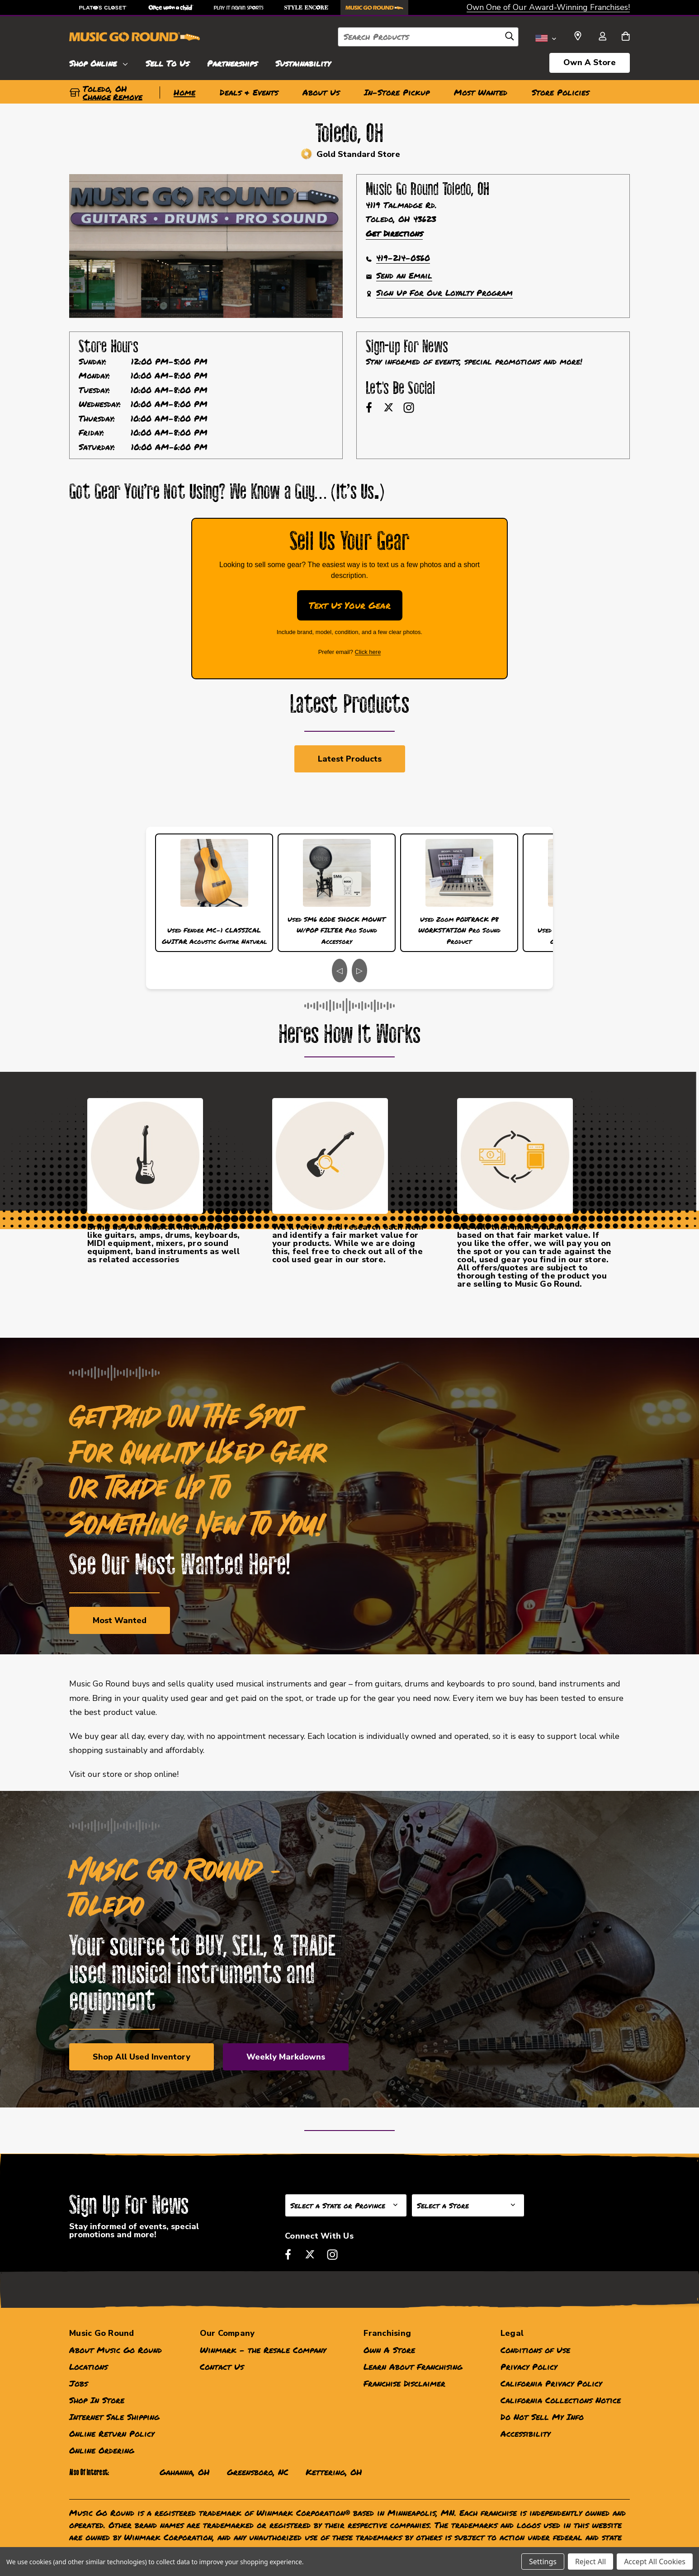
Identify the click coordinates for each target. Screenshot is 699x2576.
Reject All (590, 2562)
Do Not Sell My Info (542, 2417)
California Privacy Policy (551, 2383)
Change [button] (97, 97)
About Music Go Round (115, 2350)
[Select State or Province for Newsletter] (346, 2205)
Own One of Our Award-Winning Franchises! (548, 7)
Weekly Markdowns (285, 2056)
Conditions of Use (535, 2350)
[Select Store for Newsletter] (467, 2205)
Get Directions (394, 233)
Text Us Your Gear (350, 605)
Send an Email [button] (404, 275)
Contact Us (222, 2366)
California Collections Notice (561, 2400)
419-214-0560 (403, 258)
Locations (88, 2366)
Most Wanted (119, 1620)
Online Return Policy (111, 2433)
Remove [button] (127, 97)
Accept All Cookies (654, 2562)
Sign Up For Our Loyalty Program (444, 292)
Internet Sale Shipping (114, 2417)
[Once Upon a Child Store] (171, 7)
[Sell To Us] (167, 62)
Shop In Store (96, 2400)
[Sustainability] (303, 62)
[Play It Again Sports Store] (239, 7)
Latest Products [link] (350, 758)
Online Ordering (101, 2450)
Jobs (78, 2383)
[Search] (509, 38)
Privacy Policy (529, 2366)
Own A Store (589, 62)
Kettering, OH (334, 2472)
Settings (543, 2562)
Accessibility (525, 2433)
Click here (368, 652)
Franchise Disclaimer (404, 2383)
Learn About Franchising (413, 2366)
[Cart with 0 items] (625, 37)
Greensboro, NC (257, 2472)
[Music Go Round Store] (374, 7)
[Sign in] (602, 37)
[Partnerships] (232, 62)
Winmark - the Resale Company (263, 2350)
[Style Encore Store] (306, 7)
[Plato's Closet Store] (103, 7)
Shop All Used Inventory (141, 2056)
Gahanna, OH (185, 2472)
